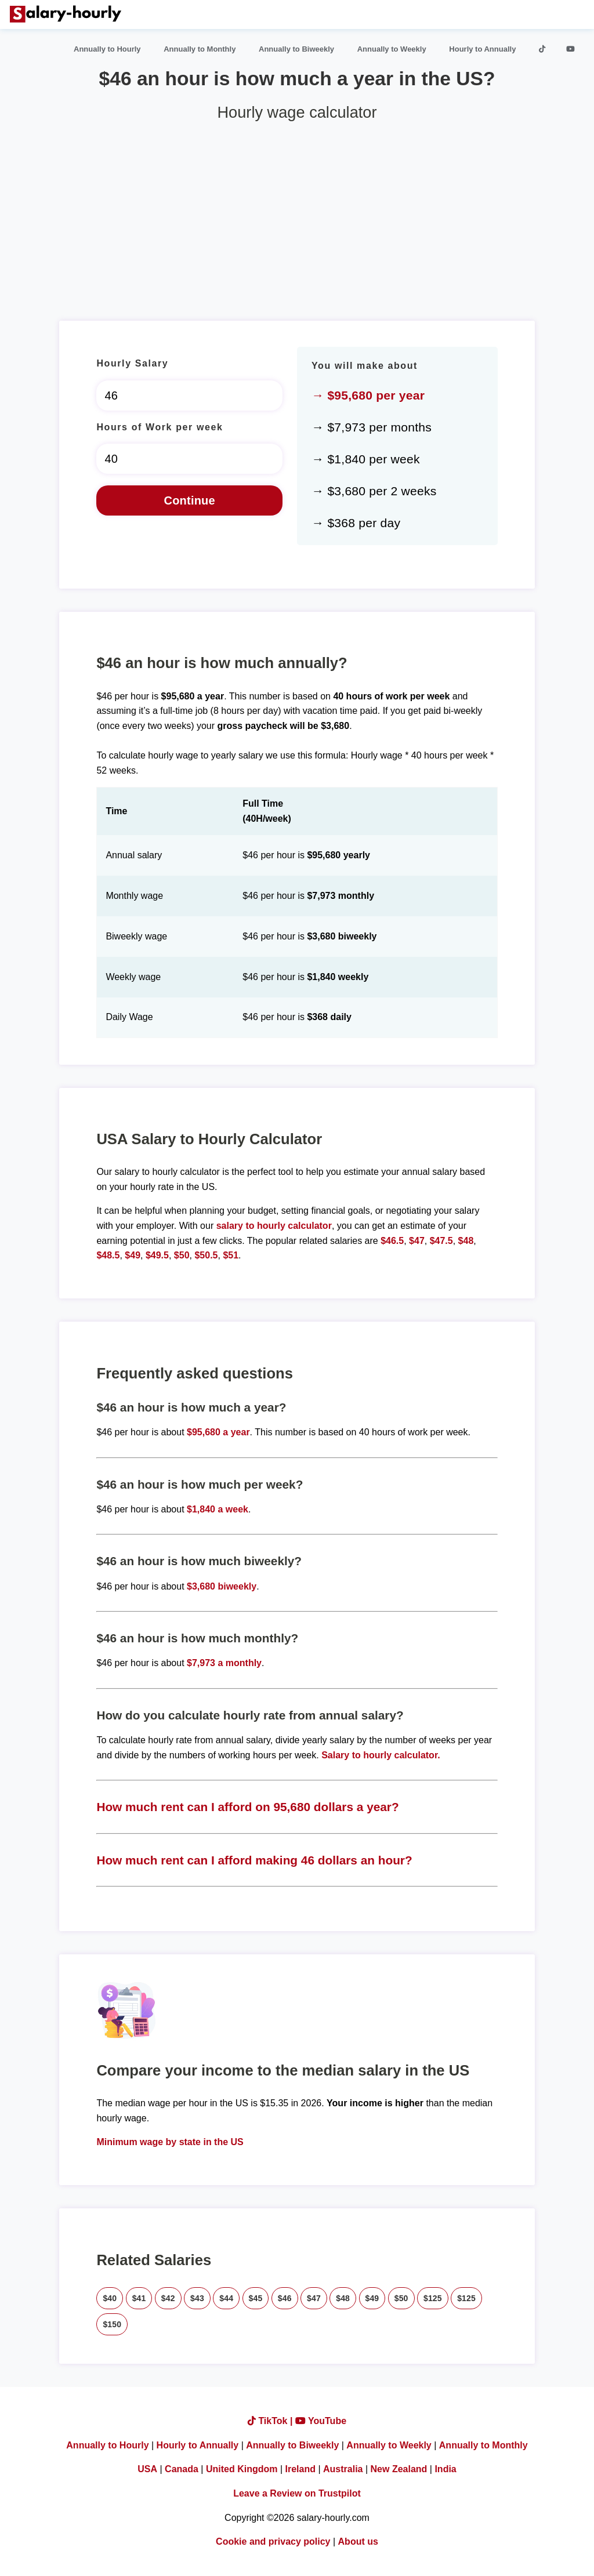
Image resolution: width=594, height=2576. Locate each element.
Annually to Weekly (391, 49)
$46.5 (392, 1241)
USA (147, 2469)
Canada (181, 2469)
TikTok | (271, 2421)
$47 (417, 1241)
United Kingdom (242, 2469)
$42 (168, 2298)
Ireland (300, 2469)
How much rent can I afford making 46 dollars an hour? (254, 1860)
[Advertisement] (297, 216)
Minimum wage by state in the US (169, 2142)
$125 (432, 2298)
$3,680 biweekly (221, 1586)
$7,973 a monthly (224, 1663)
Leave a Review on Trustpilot (297, 2493)
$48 (466, 1241)
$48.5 (107, 1255)
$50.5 (206, 1255)
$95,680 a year (218, 1432)
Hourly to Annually (482, 49)
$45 (256, 2298)
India (445, 2469)
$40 (110, 2298)
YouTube (320, 2421)
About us (358, 2541)
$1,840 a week (217, 1509)
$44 (226, 2298)
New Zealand (399, 2469)
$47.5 (441, 1241)
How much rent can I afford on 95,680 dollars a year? (247, 1806)
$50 (182, 1255)
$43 (197, 2298)
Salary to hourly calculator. (380, 1755)
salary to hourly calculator (274, 1226)
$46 (285, 2298)
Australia (343, 2469)
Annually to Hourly (107, 49)
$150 (112, 2324)
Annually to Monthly (200, 49)
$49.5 (157, 1255)
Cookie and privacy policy (273, 2541)
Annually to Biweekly (296, 49)
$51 (230, 1255)
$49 (132, 1255)
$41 (139, 2298)
